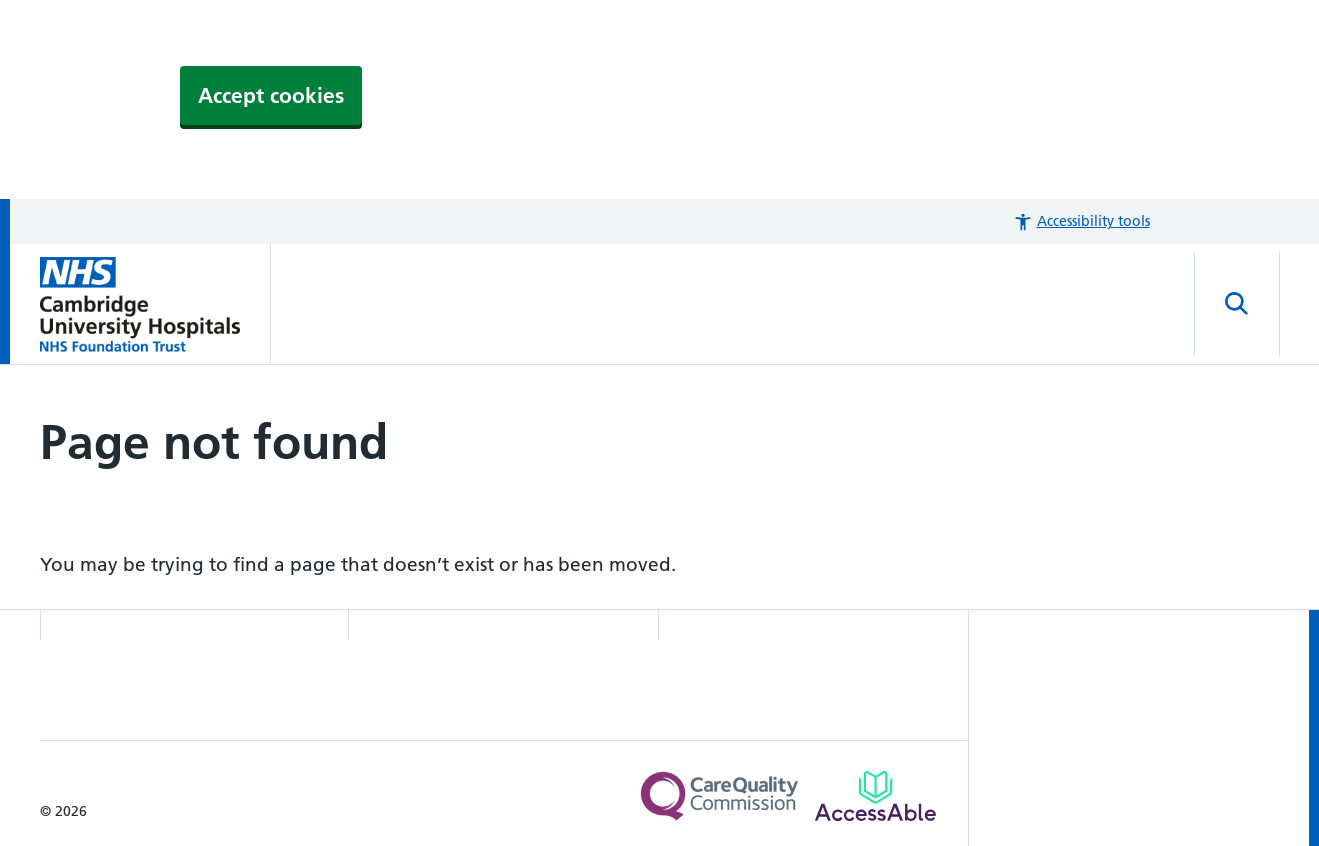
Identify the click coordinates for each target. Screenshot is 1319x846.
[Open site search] (1237, 304)
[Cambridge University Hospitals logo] (155, 304)
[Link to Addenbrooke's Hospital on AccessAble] (875, 796)
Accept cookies (271, 95)
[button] (1081, 221)
